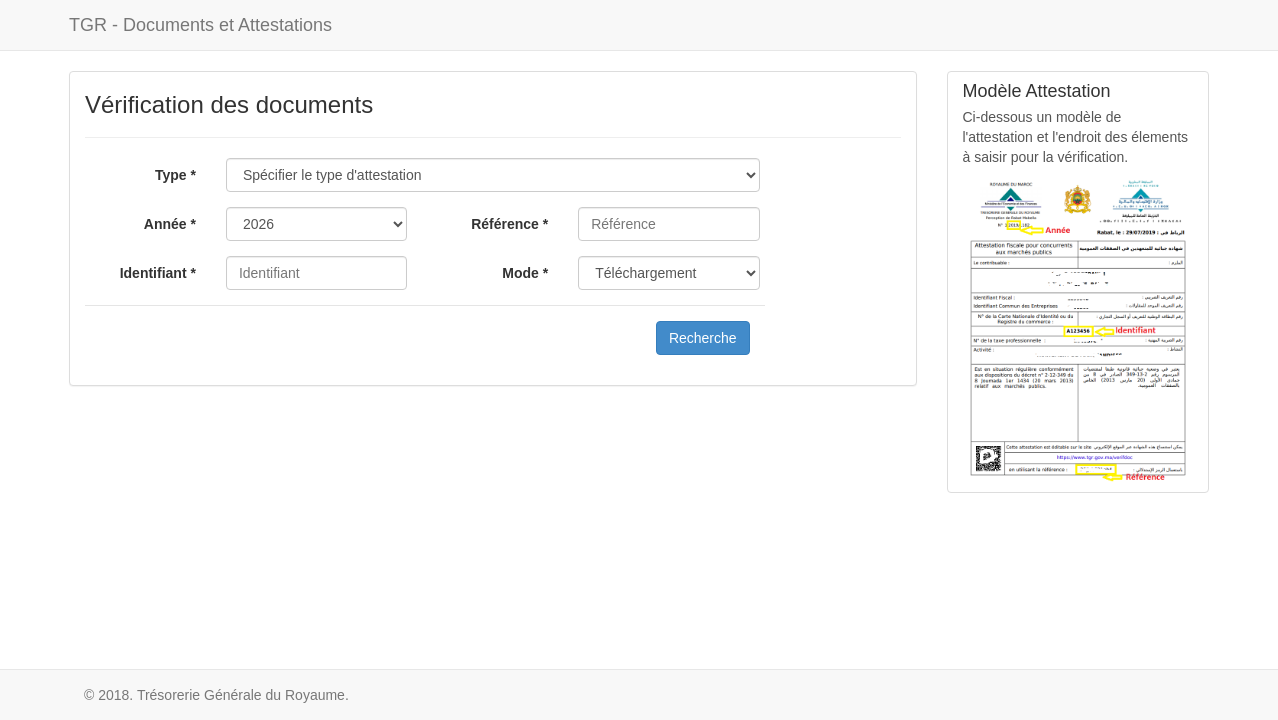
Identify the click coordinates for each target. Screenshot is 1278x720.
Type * (175, 175)
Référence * (509, 224)
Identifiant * (158, 273)
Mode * (525, 273)
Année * (170, 224)
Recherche (703, 338)
